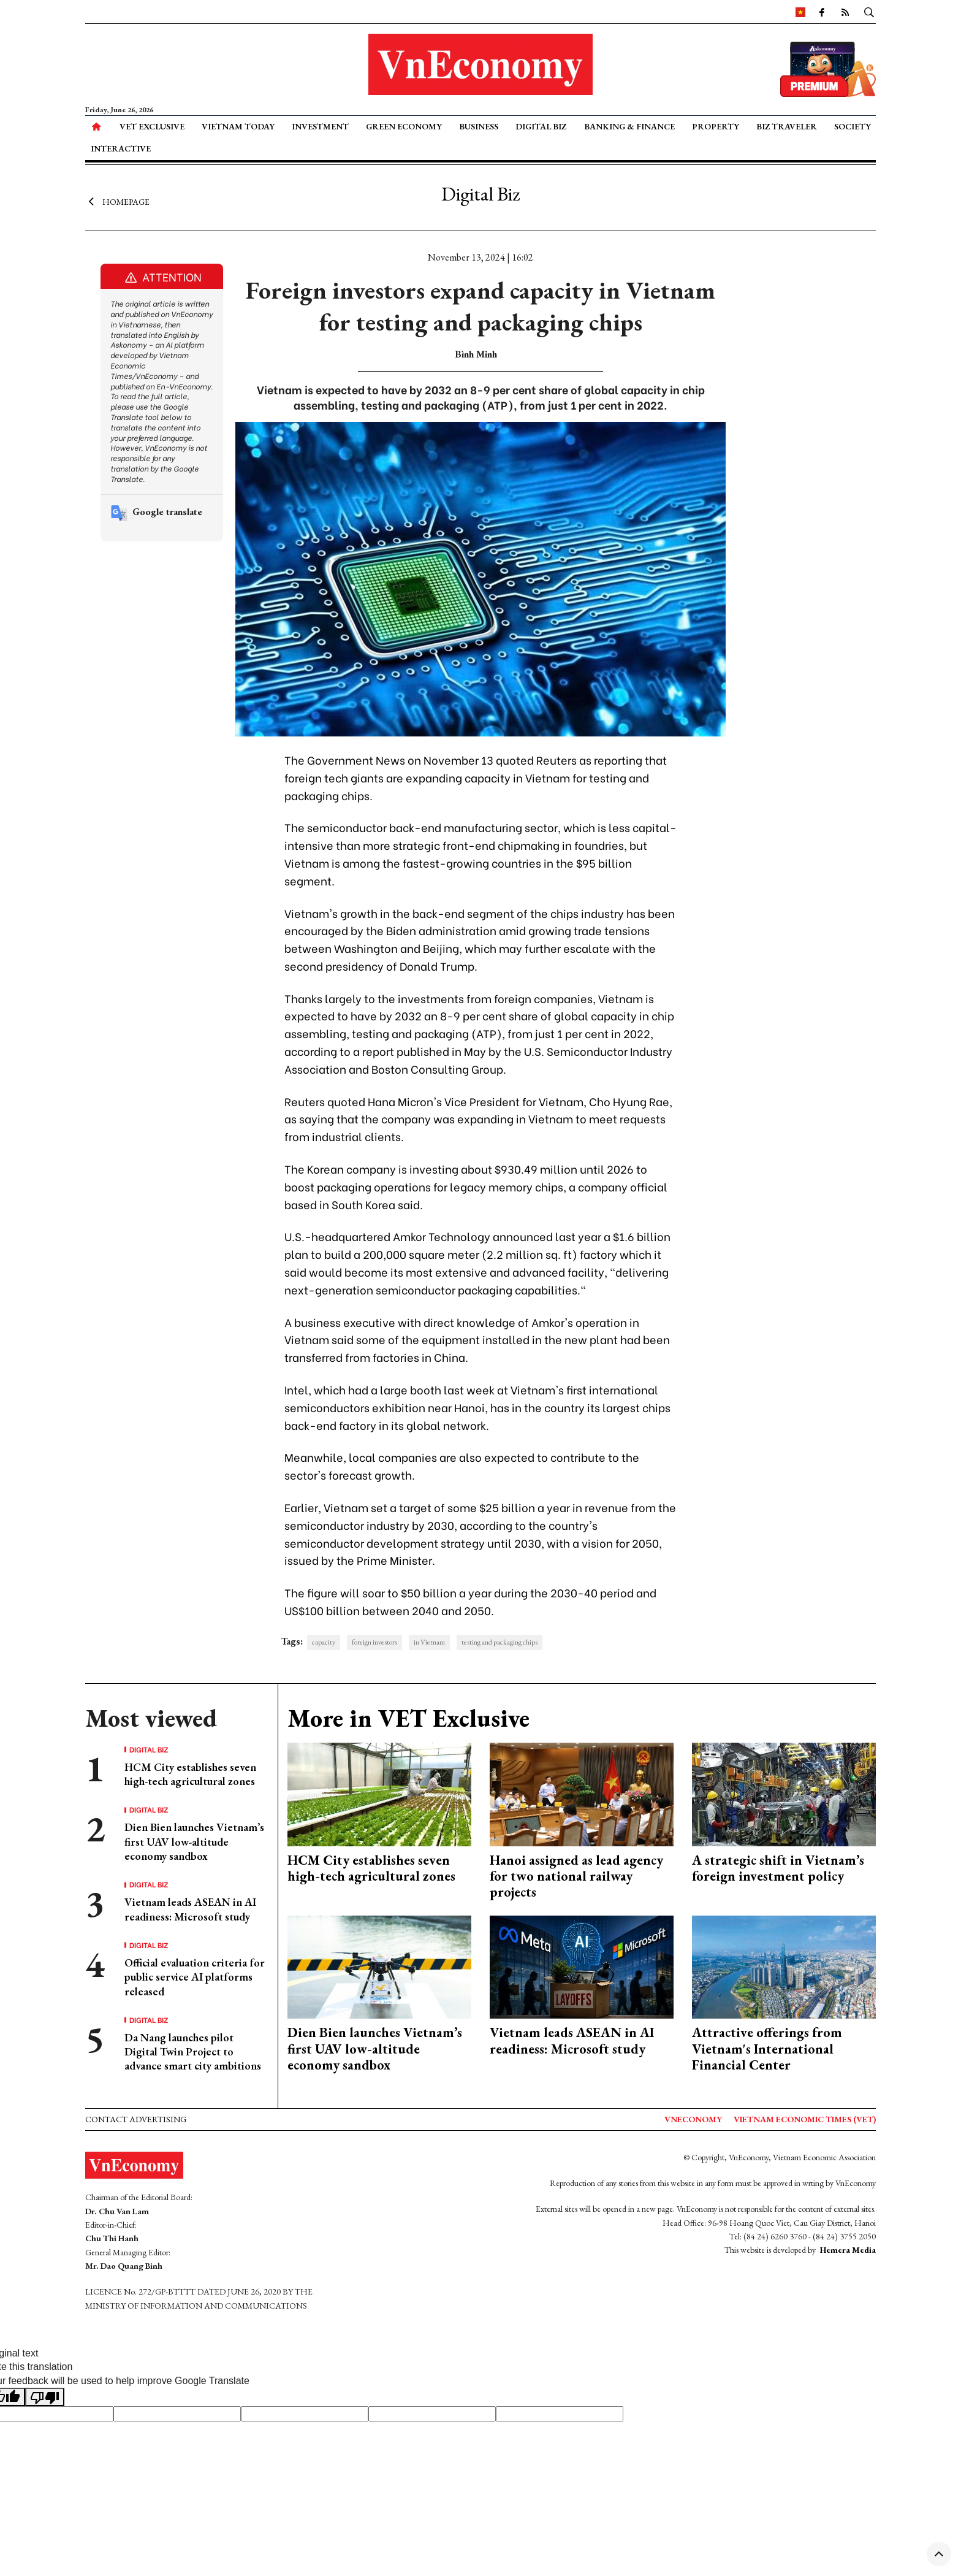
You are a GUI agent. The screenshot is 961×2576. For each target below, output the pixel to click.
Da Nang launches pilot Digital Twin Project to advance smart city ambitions (192, 2051)
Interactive (121, 148)
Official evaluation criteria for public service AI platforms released (194, 1976)
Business (478, 126)
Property (715, 126)
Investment (320, 126)
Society (852, 126)
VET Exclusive (152, 126)
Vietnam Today (238, 126)
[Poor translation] (44, 2397)
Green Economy (404, 126)
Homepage (117, 201)
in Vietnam (429, 1642)
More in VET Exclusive (408, 1718)
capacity (323, 1642)
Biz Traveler (786, 126)
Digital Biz (540, 126)
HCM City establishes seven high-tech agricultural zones (190, 1774)
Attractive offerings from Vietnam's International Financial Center (767, 2049)
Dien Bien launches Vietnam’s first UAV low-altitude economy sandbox (194, 1841)
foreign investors (374, 1642)
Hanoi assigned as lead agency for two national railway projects (576, 1876)
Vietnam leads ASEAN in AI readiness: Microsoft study (190, 1909)
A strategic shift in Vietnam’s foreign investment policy (778, 1868)
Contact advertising (135, 2119)
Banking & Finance (629, 126)
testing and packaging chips (499, 1642)
